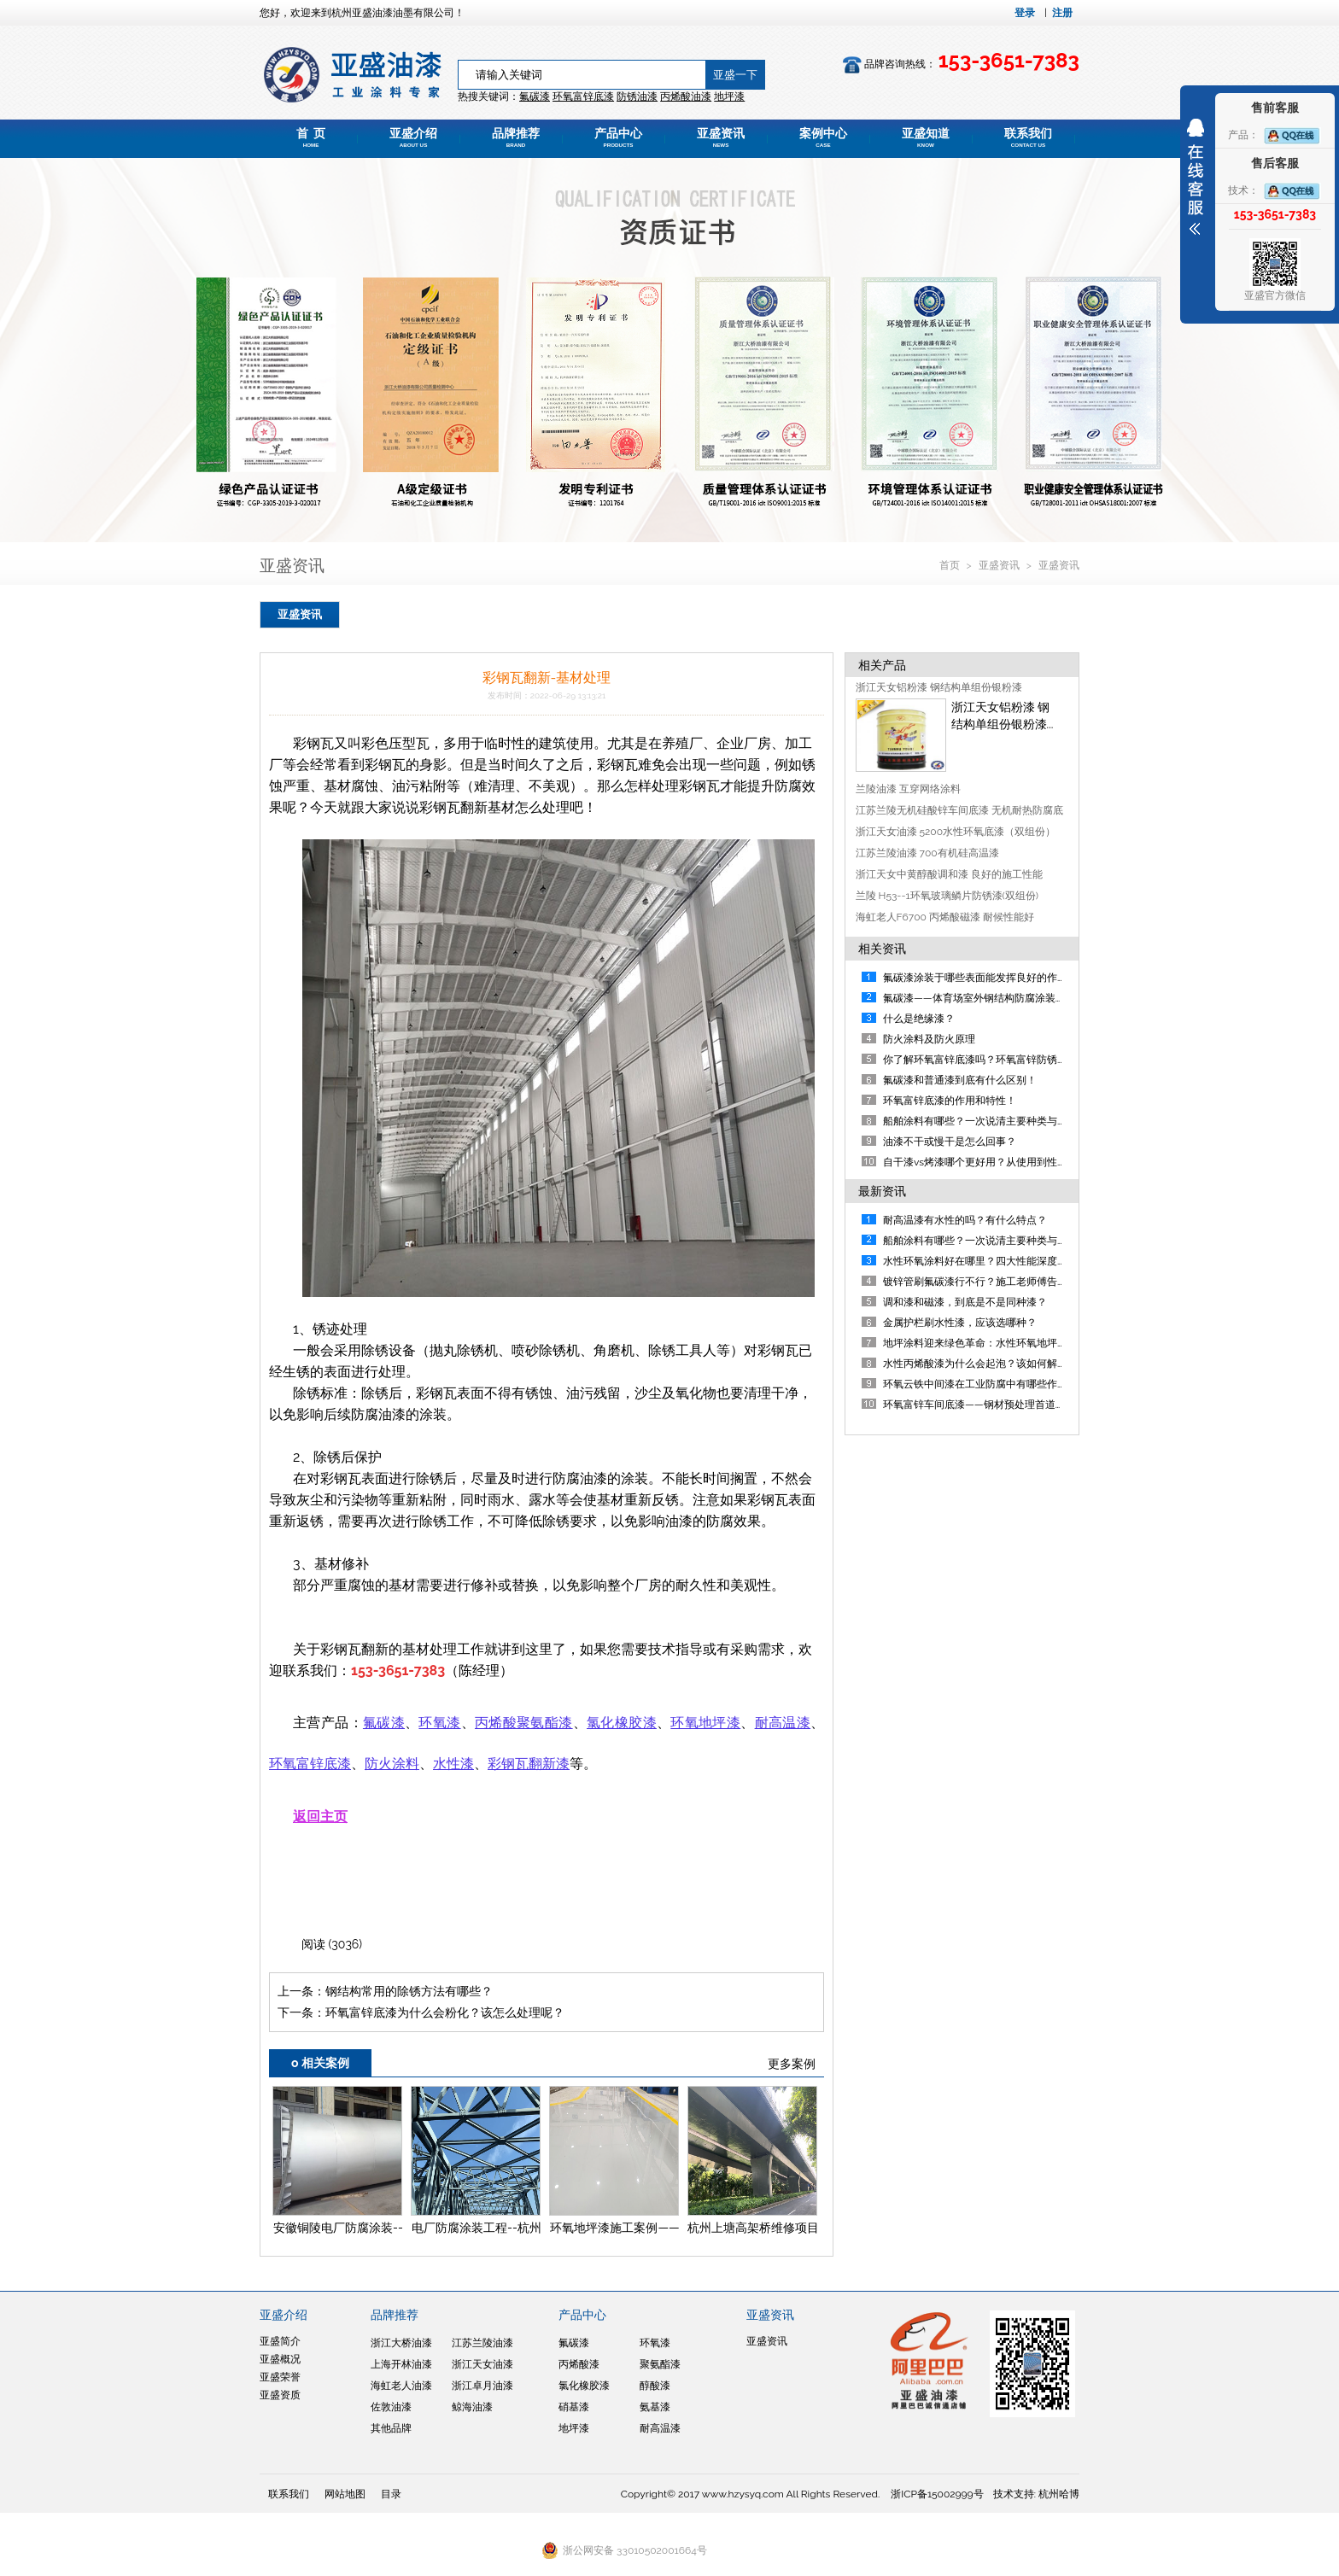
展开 (1195, 177)
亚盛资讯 (720, 137)
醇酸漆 (655, 2386)
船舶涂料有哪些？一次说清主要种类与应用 (980, 1121)
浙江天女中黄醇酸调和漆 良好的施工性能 (949, 874)
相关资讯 (882, 948)
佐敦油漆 (391, 2407)
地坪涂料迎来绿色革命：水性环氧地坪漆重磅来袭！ (1001, 1343)
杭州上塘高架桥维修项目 (753, 2227)
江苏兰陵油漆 (482, 2343)
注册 (1062, 13)
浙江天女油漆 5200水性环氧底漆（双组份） (956, 832)
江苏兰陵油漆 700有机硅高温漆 (927, 853)
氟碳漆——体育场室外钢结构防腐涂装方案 (979, 998)
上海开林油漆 (401, 2364)
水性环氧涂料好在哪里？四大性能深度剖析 (980, 1261)
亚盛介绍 (413, 137)
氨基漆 (655, 2407)
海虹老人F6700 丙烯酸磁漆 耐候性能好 (945, 917)
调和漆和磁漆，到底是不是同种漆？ (965, 1302)
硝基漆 (573, 2407)
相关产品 (882, 665)
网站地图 (345, 2494)
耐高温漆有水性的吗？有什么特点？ (965, 1220)
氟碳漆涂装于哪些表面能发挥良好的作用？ (980, 978)
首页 (950, 565)
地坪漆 (573, 2428)
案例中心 (823, 137)
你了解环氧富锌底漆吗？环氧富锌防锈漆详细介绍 (995, 1060)
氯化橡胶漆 (584, 2386)
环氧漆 (655, 2343)
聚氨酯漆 (660, 2364)
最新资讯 (882, 1191)
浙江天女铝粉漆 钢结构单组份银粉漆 (939, 687)
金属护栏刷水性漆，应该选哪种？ (960, 1323)
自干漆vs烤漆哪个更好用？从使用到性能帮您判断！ (1001, 1162)
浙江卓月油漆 (482, 2386)
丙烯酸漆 (578, 2364)
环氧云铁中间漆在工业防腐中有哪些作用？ (980, 1384)
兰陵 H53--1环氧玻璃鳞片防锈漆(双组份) (947, 896)
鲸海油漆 (472, 2407)
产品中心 (618, 137)
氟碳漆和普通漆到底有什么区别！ (960, 1080)
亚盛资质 (280, 2395)
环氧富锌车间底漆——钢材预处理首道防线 (979, 1405)
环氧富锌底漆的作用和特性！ (949, 1101)
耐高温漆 (660, 2428)
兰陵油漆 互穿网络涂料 (908, 789)
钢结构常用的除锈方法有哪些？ (409, 1991)
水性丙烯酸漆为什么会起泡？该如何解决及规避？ (995, 1364)
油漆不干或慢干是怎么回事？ (949, 1142)
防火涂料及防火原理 (929, 1039)
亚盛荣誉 (280, 2377)
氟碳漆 (534, 96)
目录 (391, 2494)
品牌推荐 (516, 137)
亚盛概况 (280, 2359)
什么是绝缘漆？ (919, 1019)
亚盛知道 (925, 137)
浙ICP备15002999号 (937, 2494)
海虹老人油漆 (401, 2386)
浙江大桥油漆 (401, 2343)
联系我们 (1028, 137)
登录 (1024, 13)
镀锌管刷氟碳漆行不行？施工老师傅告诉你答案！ (995, 1282)
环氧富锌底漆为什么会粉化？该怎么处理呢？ (444, 2012)
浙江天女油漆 (482, 2364)
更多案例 (792, 2064)
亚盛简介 (280, 2341)
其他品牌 (391, 2428)
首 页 (311, 137)
